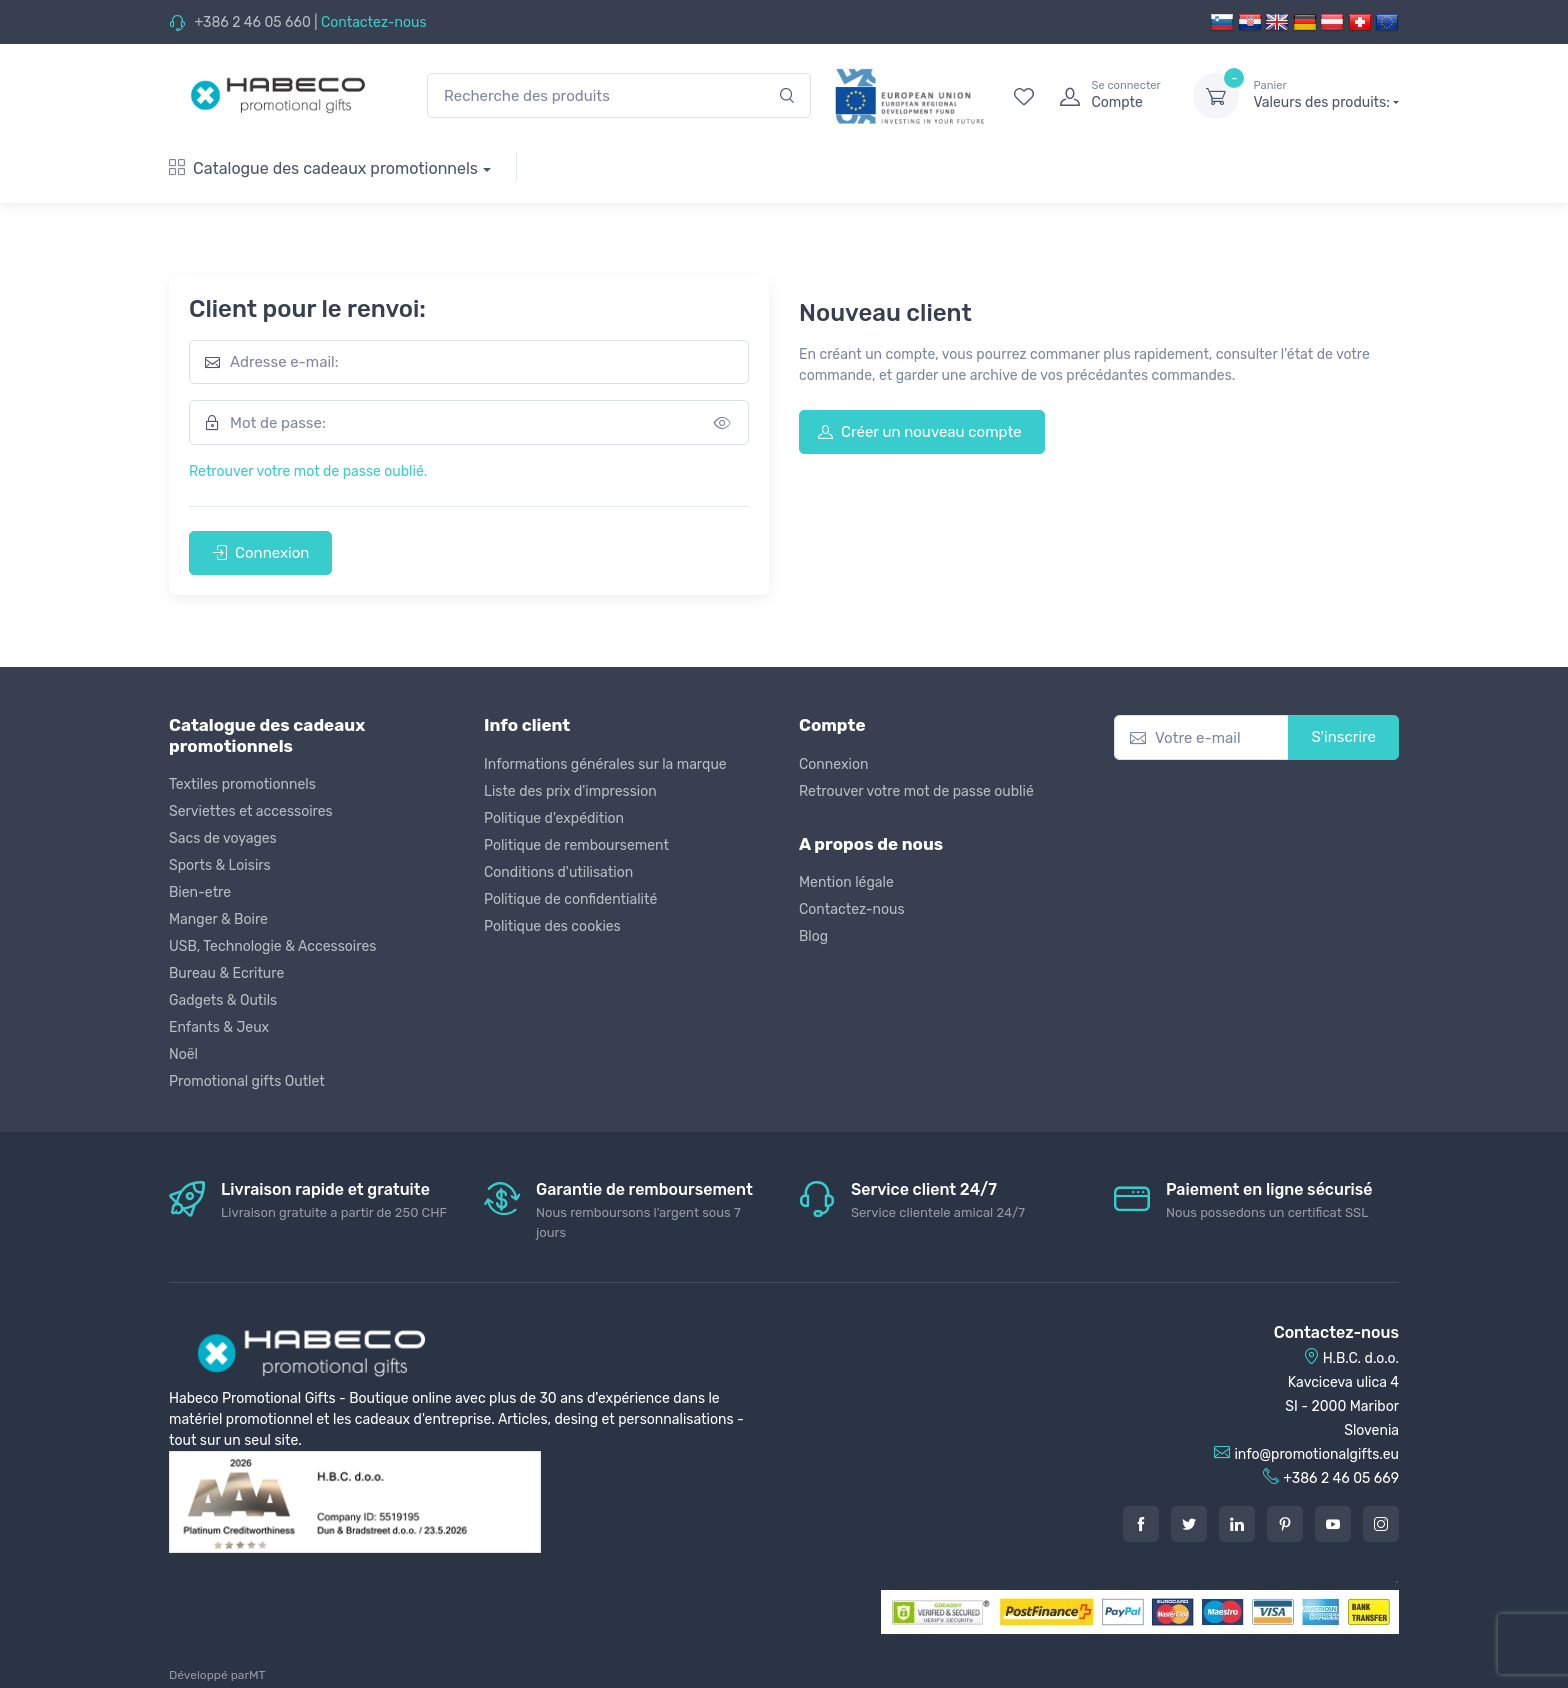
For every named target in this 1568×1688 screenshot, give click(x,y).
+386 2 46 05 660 (252, 22)
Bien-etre (200, 892)
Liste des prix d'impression (570, 791)
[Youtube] (1333, 1524)
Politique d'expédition (554, 818)
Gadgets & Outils (223, 1000)
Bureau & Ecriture (226, 973)
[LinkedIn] (1237, 1524)
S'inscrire (1343, 737)
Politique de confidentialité (570, 899)
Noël (183, 1054)
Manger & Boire (218, 919)
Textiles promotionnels (242, 784)
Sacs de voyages (223, 838)
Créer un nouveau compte (920, 432)
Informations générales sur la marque (605, 764)
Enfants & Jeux (219, 1027)
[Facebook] (1141, 1524)
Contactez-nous (374, 22)
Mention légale (846, 882)
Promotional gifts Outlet (247, 1081)
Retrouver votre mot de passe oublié (916, 791)
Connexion (260, 553)
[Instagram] (1381, 1524)
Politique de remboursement (576, 845)
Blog (813, 936)
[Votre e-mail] (1201, 737)
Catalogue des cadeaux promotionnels (323, 168)
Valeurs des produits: (1326, 95)
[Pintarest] (1285, 1524)
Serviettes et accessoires (251, 811)
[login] (1108, 96)
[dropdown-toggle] (1216, 96)
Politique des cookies (552, 926)
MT (257, 1675)
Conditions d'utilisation (558, 872)
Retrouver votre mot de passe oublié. (308, 471)
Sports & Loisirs (220, 865)
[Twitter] (1189, 1524)
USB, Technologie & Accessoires (272, 946)
